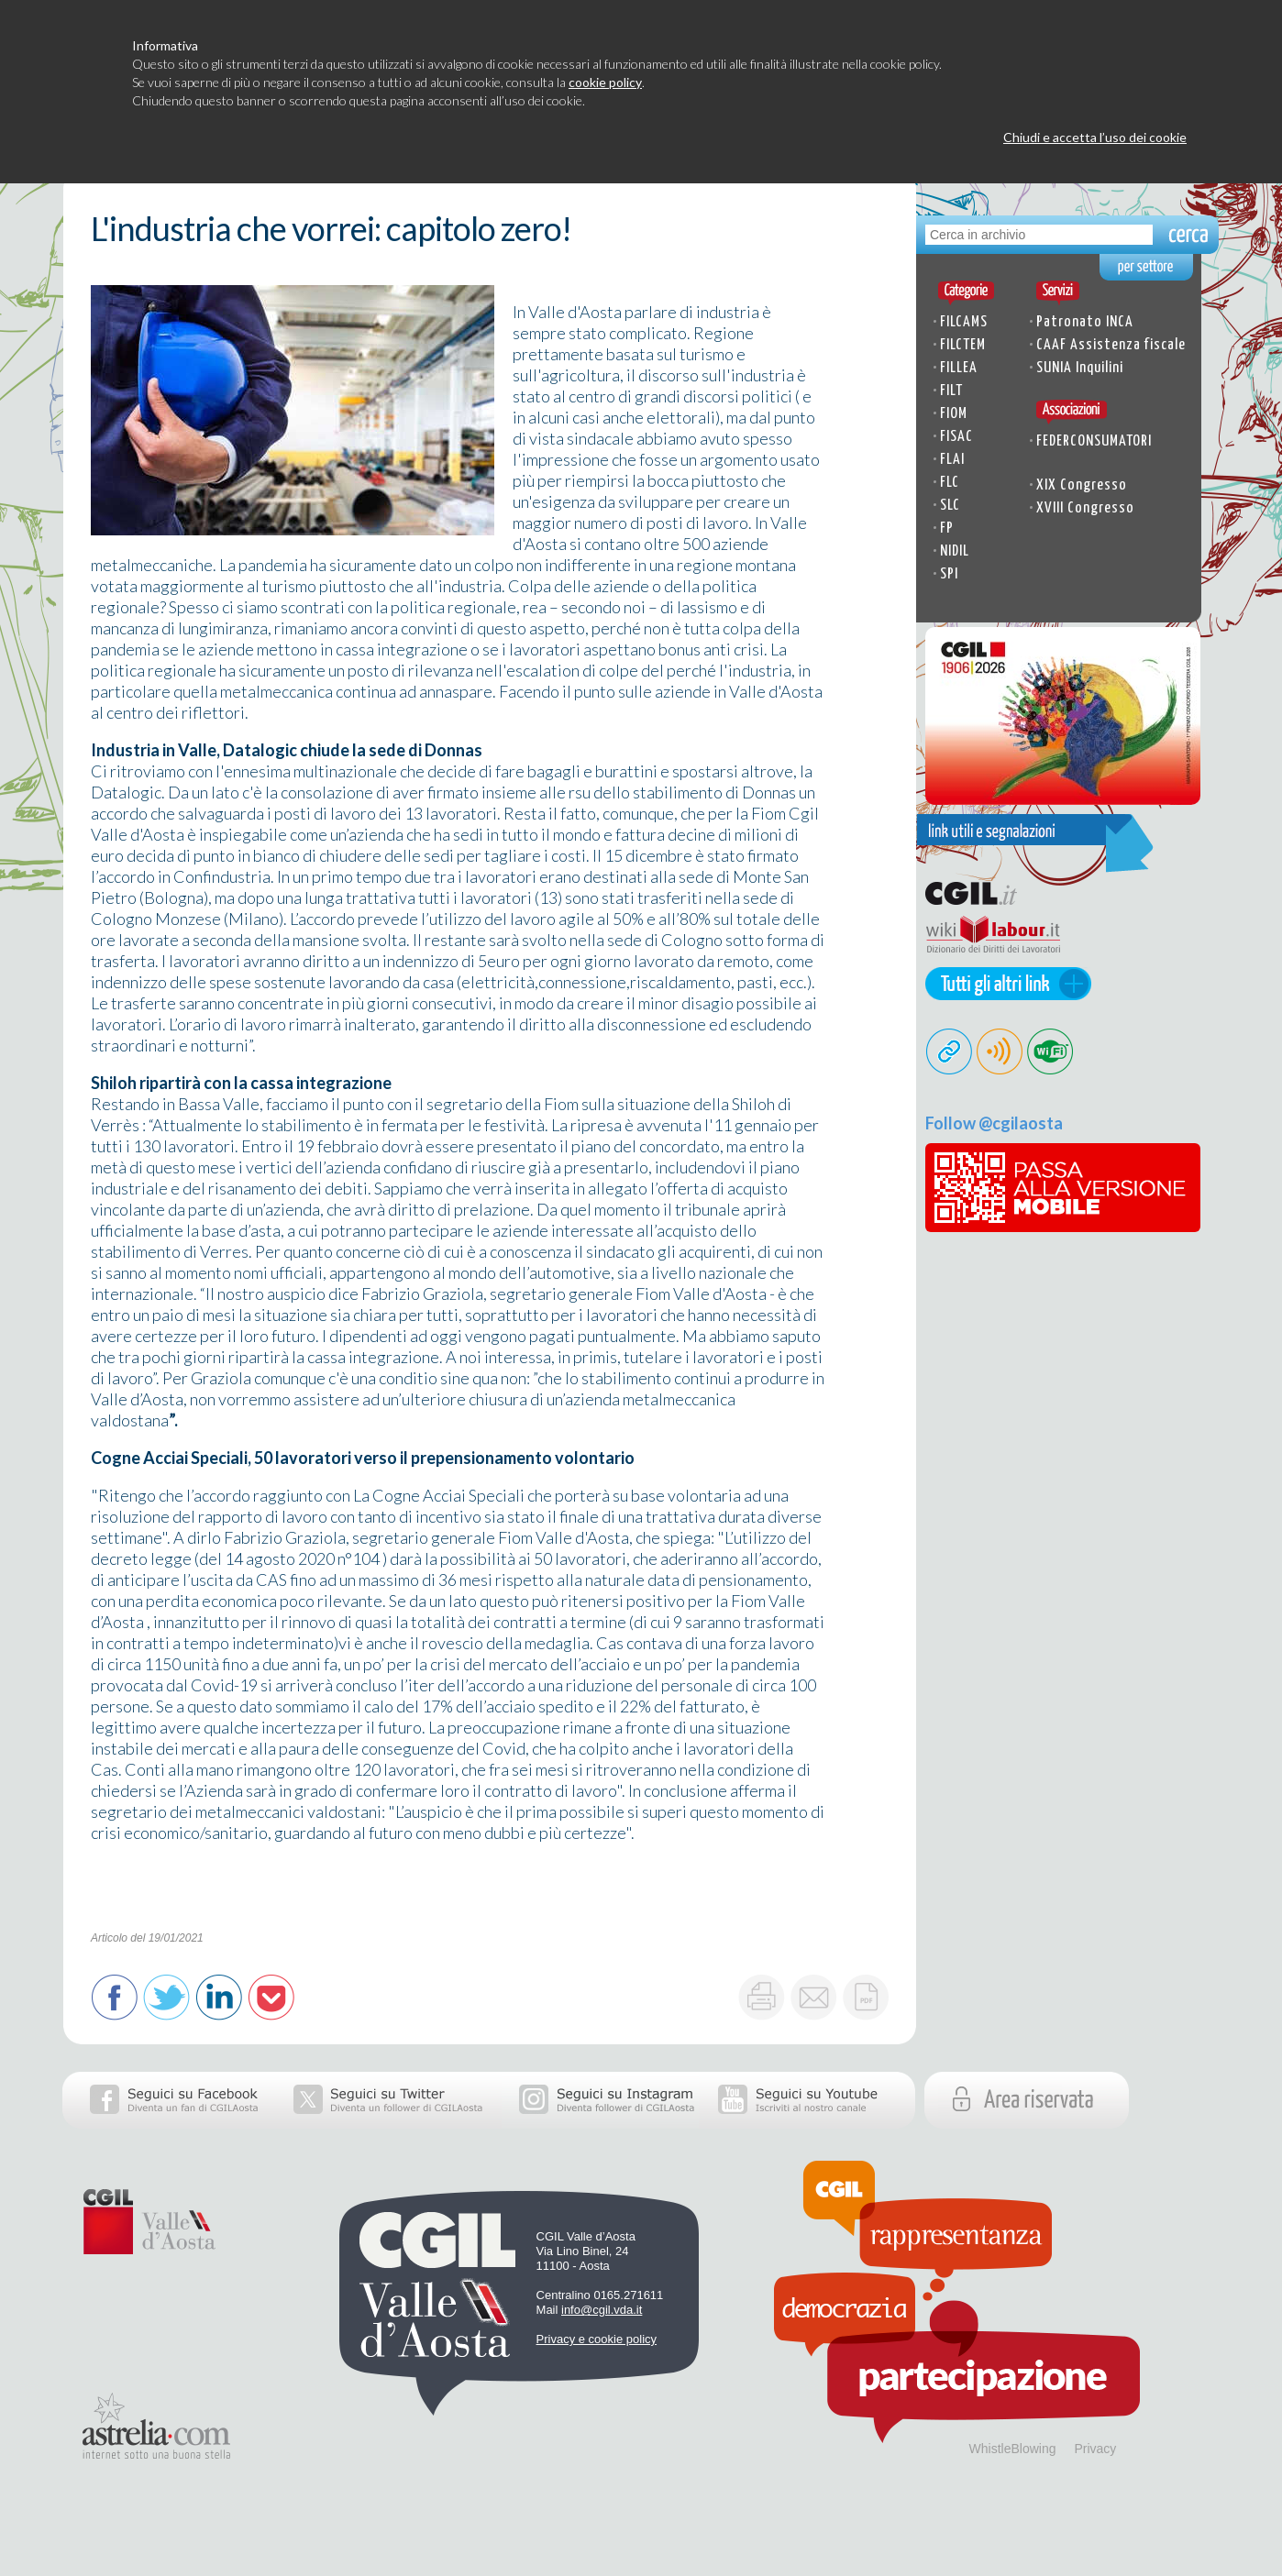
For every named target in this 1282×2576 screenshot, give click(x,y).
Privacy (1095, 2448)
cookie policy (605, 82)
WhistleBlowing (1012, 2448)
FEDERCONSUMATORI (1094, 441)
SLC (950, 505)
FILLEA (959, 368)
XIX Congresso (1081, 485)
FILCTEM (963, 345)
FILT (951, 391)
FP (947, 528)
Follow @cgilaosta (994, 1123)
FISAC (956, 437)
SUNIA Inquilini (1079, 368)
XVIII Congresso (1085, 508)
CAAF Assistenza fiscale (1111, 345)
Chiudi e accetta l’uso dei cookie (1095, 137)
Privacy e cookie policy (597, 2339)
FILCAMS (964, 322)
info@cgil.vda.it (601, 2310)
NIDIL (954, 551)
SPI (949, 574)
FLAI (952, 460)
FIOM (953, 414)
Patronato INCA (1084, 322)
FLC (949, 482)
